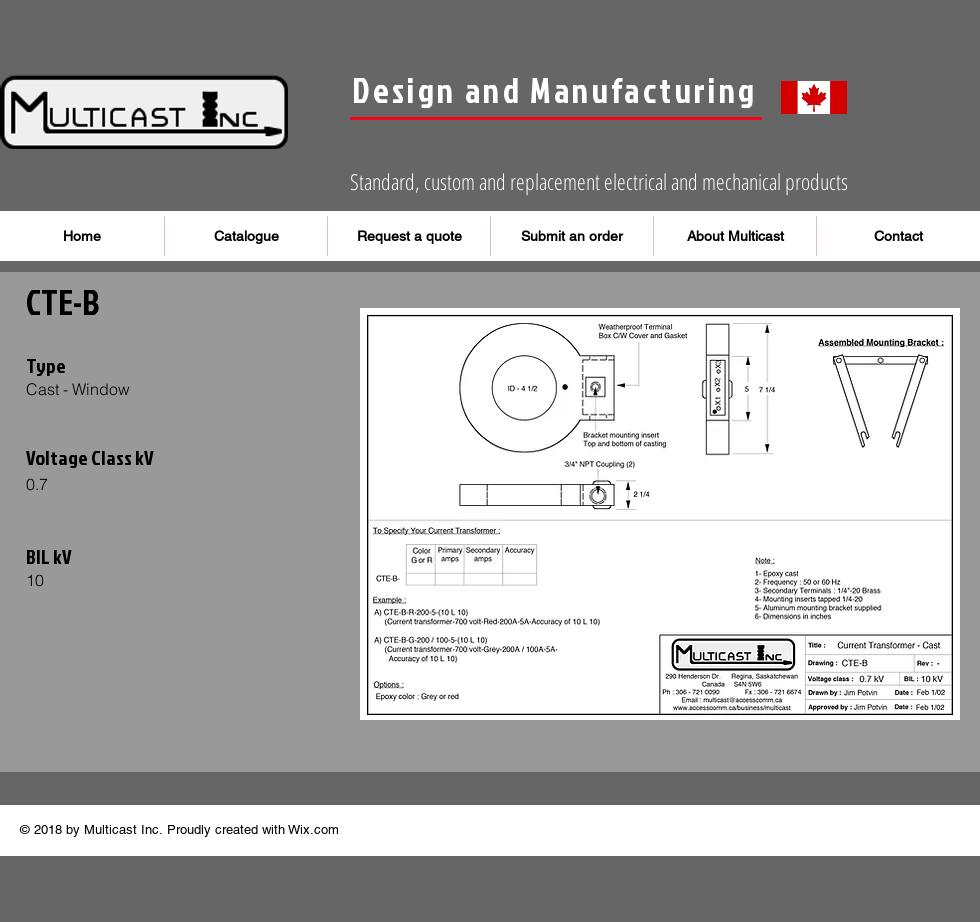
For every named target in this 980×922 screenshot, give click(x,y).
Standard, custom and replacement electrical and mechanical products (599, 181)
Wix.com (313, 829)
